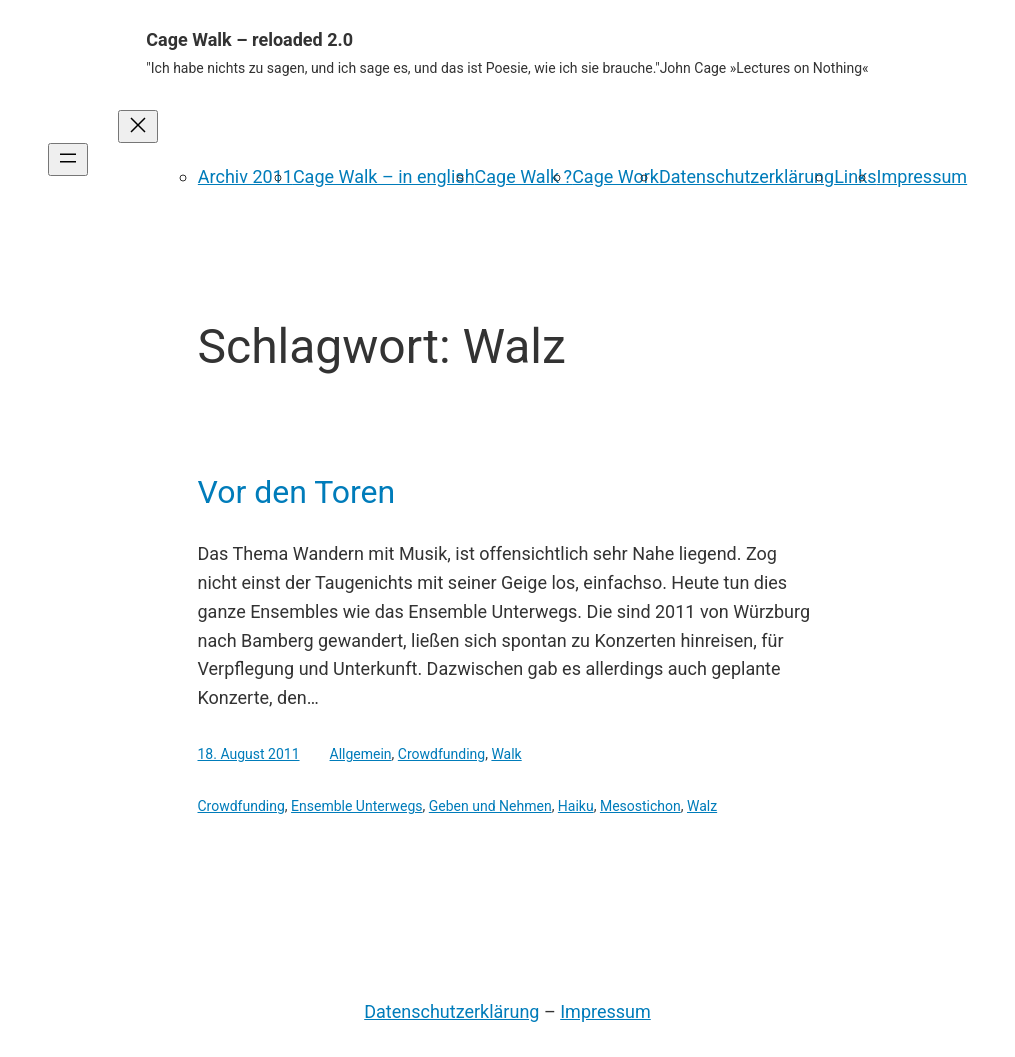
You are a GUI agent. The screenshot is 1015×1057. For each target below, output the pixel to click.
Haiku (576, 806)
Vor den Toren (297, 492)
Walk (506, 754)
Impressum (922, 176)
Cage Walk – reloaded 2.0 (249, 39)
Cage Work (615, 176)
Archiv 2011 (245, 176)
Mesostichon (640, 806)
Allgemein (361, 754)
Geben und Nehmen (490, 806)
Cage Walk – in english (384, 176)
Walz (702, 806)
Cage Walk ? (524, 176)
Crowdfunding (441, 754)
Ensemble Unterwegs (356, 806)
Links (855, 176)
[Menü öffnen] (68, 159)
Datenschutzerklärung (746, 176)
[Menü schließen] (138, 126)
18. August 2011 (249, 754)
